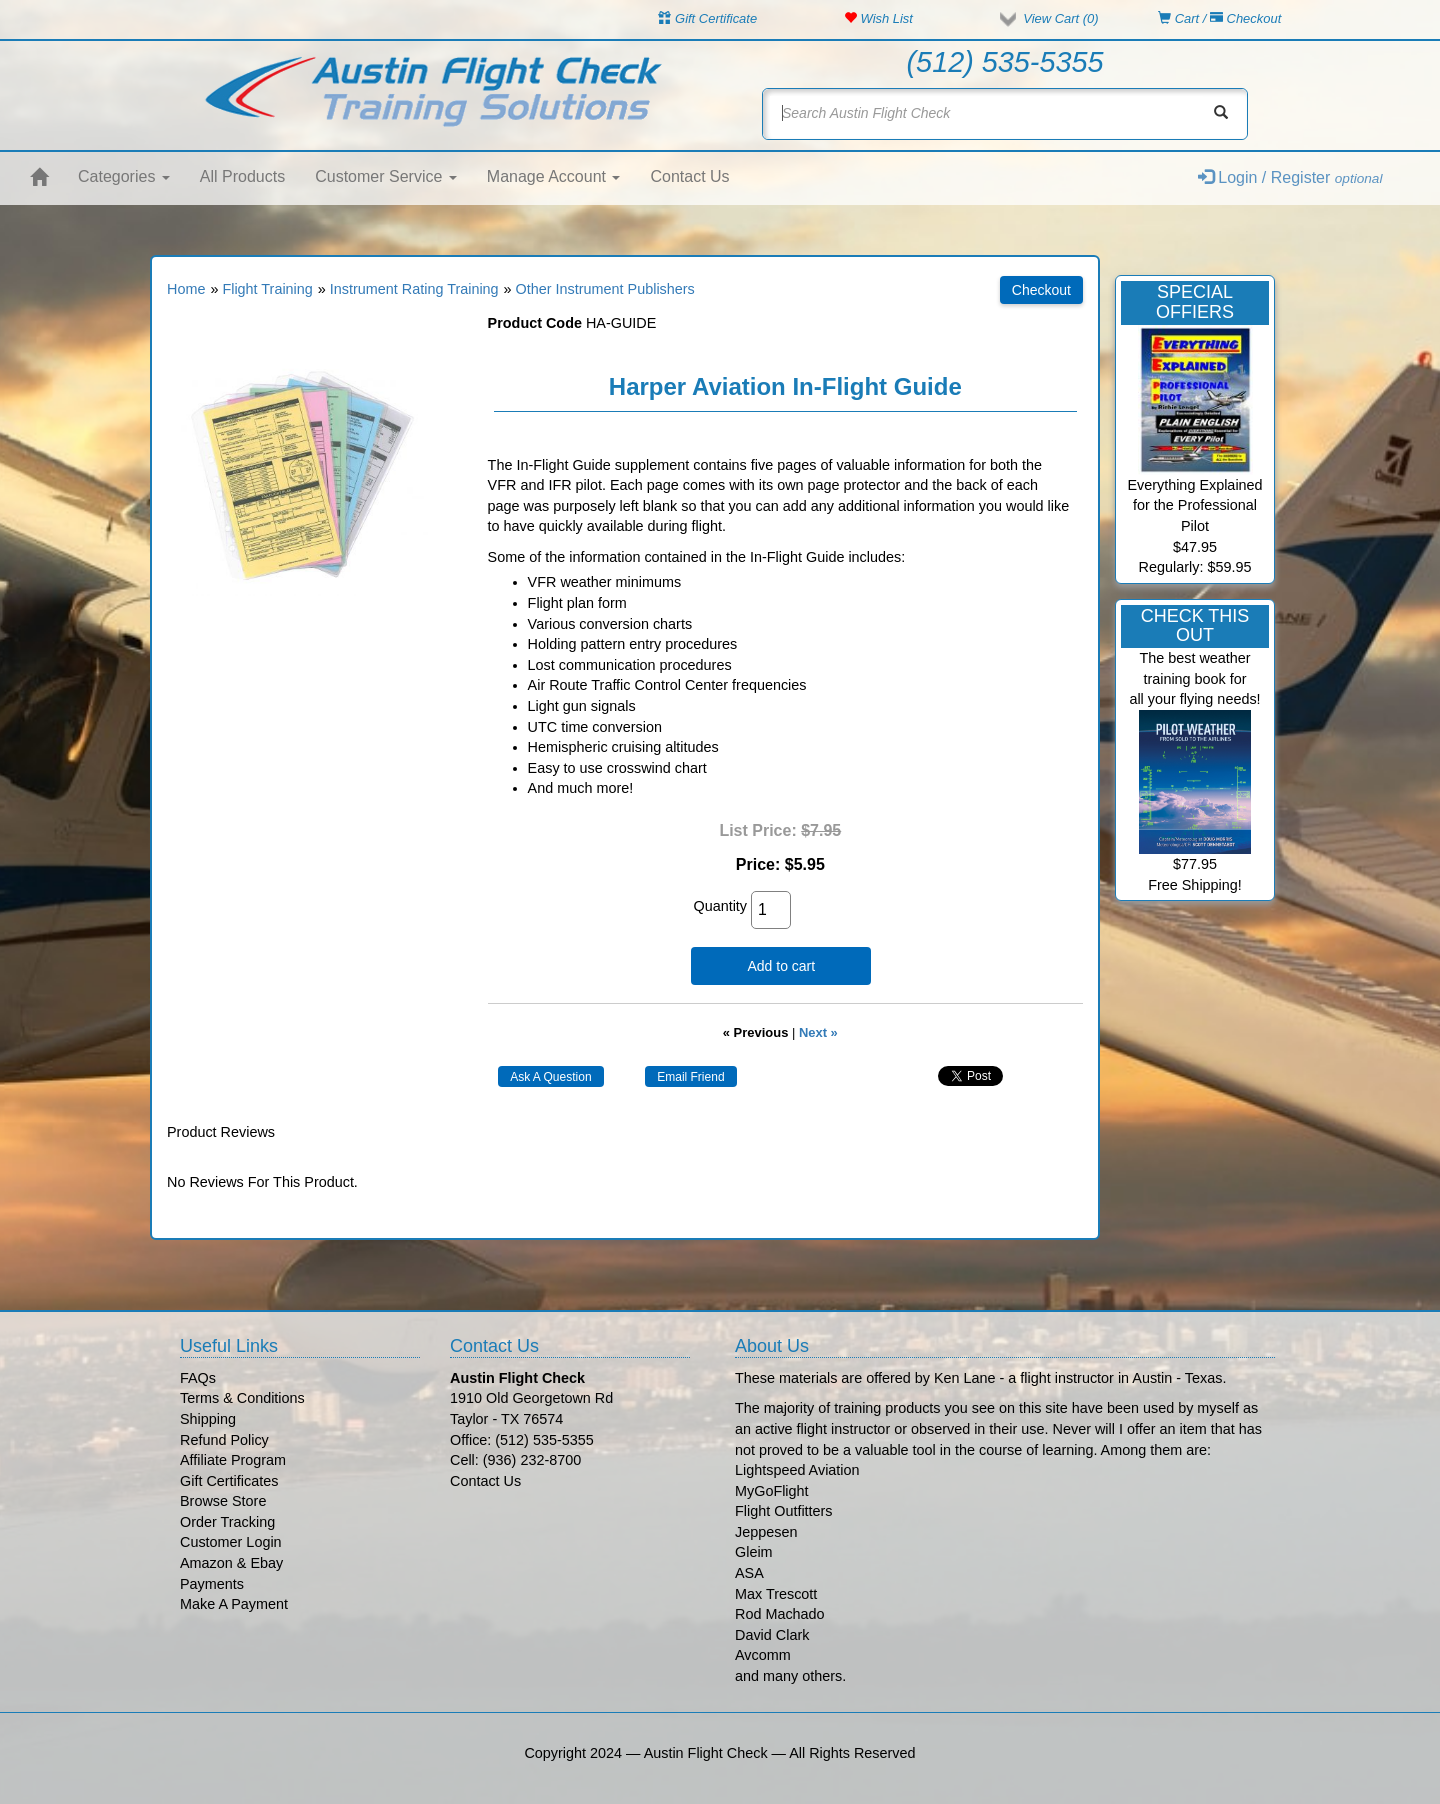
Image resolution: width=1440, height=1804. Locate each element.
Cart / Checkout (1219, 18)
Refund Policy (224, 1440)
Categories (124, 176)
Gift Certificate (707, 18)
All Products (242, 176)
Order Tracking (227, 1522)
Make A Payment (234, 1604)
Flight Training (267, 289)
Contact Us (689, 176)
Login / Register (1290, 177)
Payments (212, 1584)
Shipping (208, 1419)
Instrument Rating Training (414, 289)
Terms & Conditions (242, 1398)
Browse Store (223, 1501)
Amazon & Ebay (231, 1563)
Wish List (878, 18)
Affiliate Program (233, 1460)
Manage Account (554, 176)
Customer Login (231, 1542)
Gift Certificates (229, 1481)
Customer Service (386, 176)
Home (186, 289)
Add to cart (781, 966)
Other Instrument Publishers (605, 289)
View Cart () (1060, 18)
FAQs (198, 1378)
